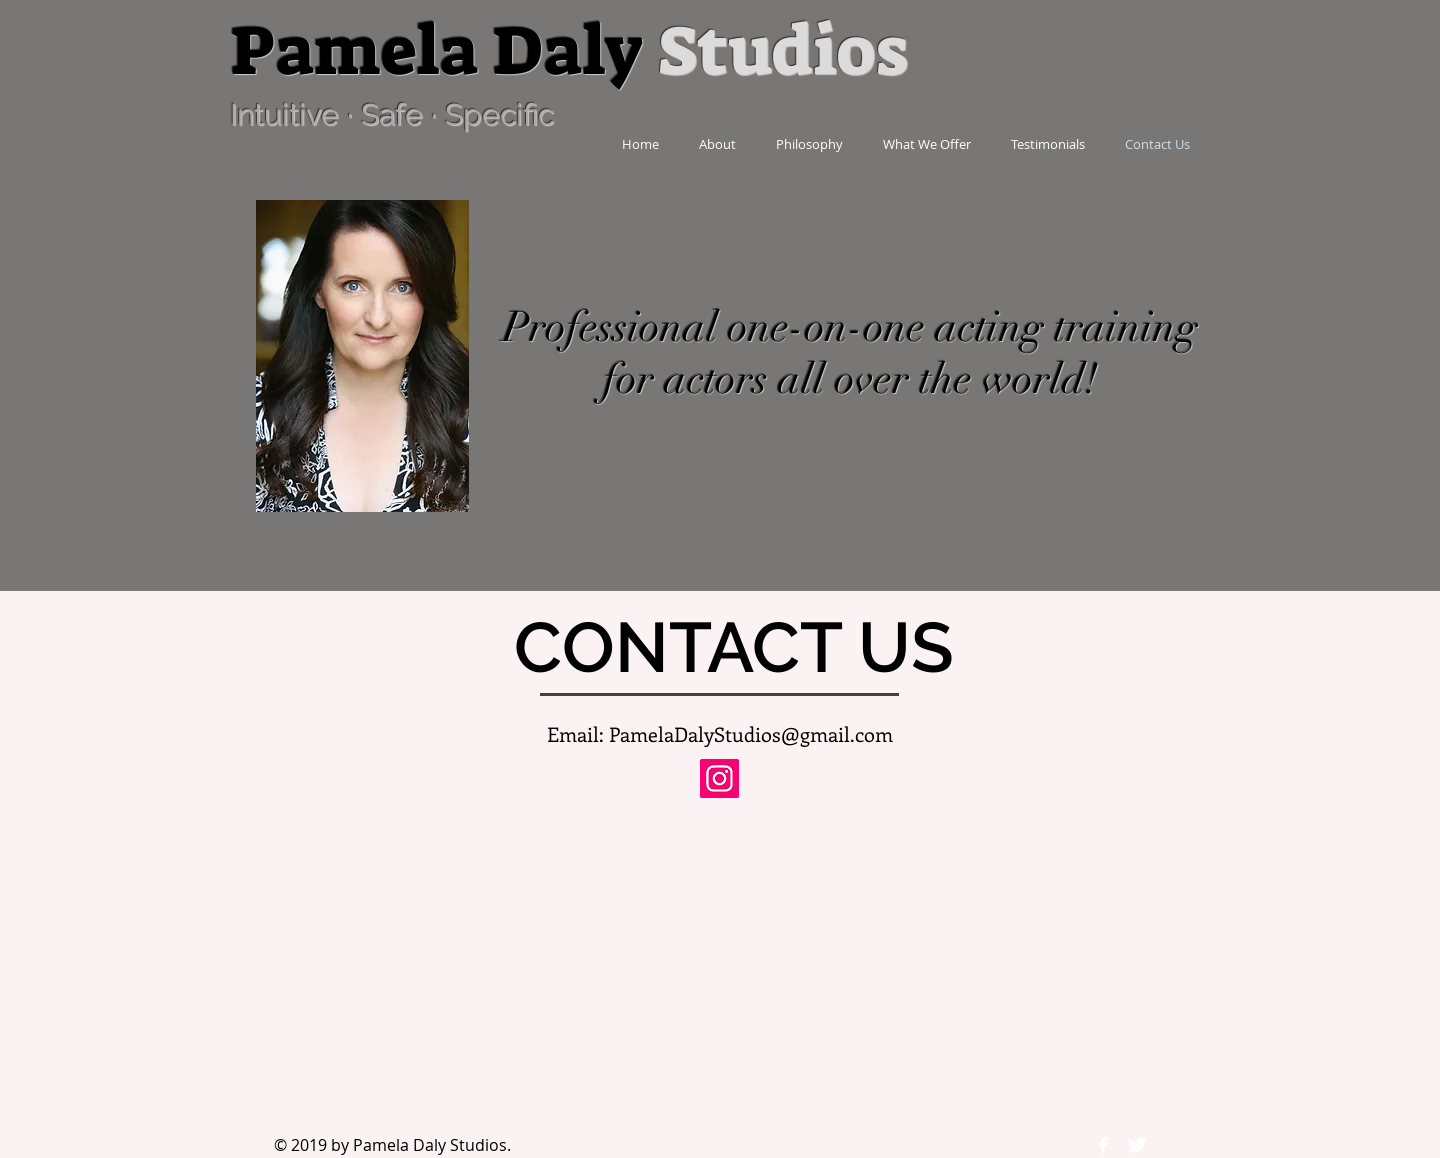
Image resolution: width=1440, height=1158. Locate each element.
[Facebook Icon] (1103, 1145)
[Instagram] (719, 778)
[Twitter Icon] (1137, 1145)
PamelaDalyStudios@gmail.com (751, 733)
